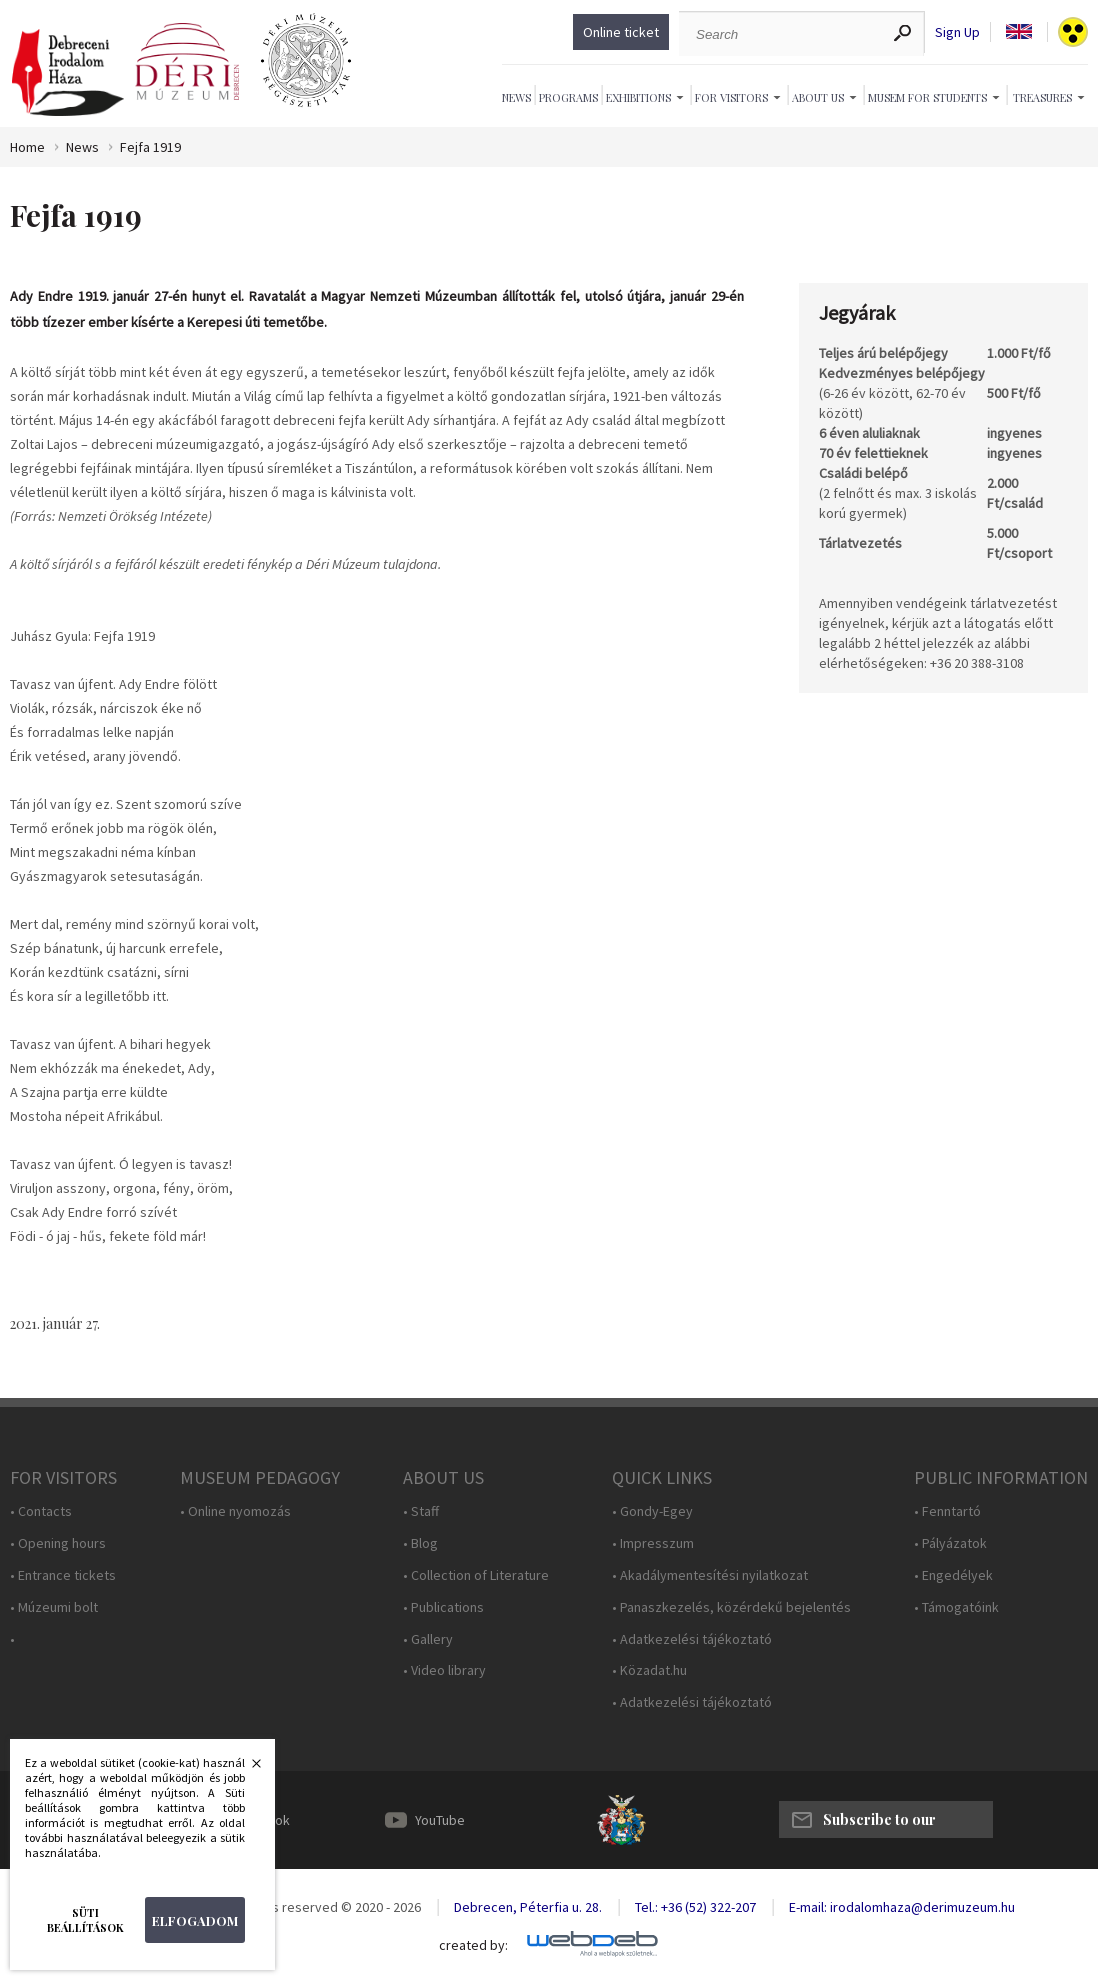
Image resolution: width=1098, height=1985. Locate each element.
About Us (818, 97)
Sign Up (957, 32)
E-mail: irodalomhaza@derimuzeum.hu (902, 1907)
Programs (568, 97)
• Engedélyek (953, 1575)
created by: (473, 1945)
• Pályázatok (950, 1543)
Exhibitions (638, 97)
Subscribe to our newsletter (879, 1824)
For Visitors (731, 97)
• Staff (421, 1511)
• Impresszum (653, 1543)
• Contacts (41, 1511)
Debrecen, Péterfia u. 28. (528, 1907)
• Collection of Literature (476, 1575)
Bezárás (246, 1769)
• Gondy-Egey (652, 1511)
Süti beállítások (85, 1920)
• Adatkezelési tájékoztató (692, 1639)
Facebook (260, 1820)
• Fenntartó (947, 1511)
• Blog (420, 1543)
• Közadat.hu (649, 1670)
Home (27, 147)
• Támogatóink (956, 1607)
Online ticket (621, 32)
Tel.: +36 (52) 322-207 (695, 1907)
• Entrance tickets (63, 1575)
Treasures (1042, 97)
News (516, 97)
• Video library (444, 1670)
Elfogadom (195, 1920)
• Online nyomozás (235, 1511)
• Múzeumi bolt (54, 1607)
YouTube (440, 1820)
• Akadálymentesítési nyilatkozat (710, 1575)
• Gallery (428, 1639)
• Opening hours (58, 1543)
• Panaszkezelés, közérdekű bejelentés (731, 1607)
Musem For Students (927, 97)
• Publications (443, 1607)
